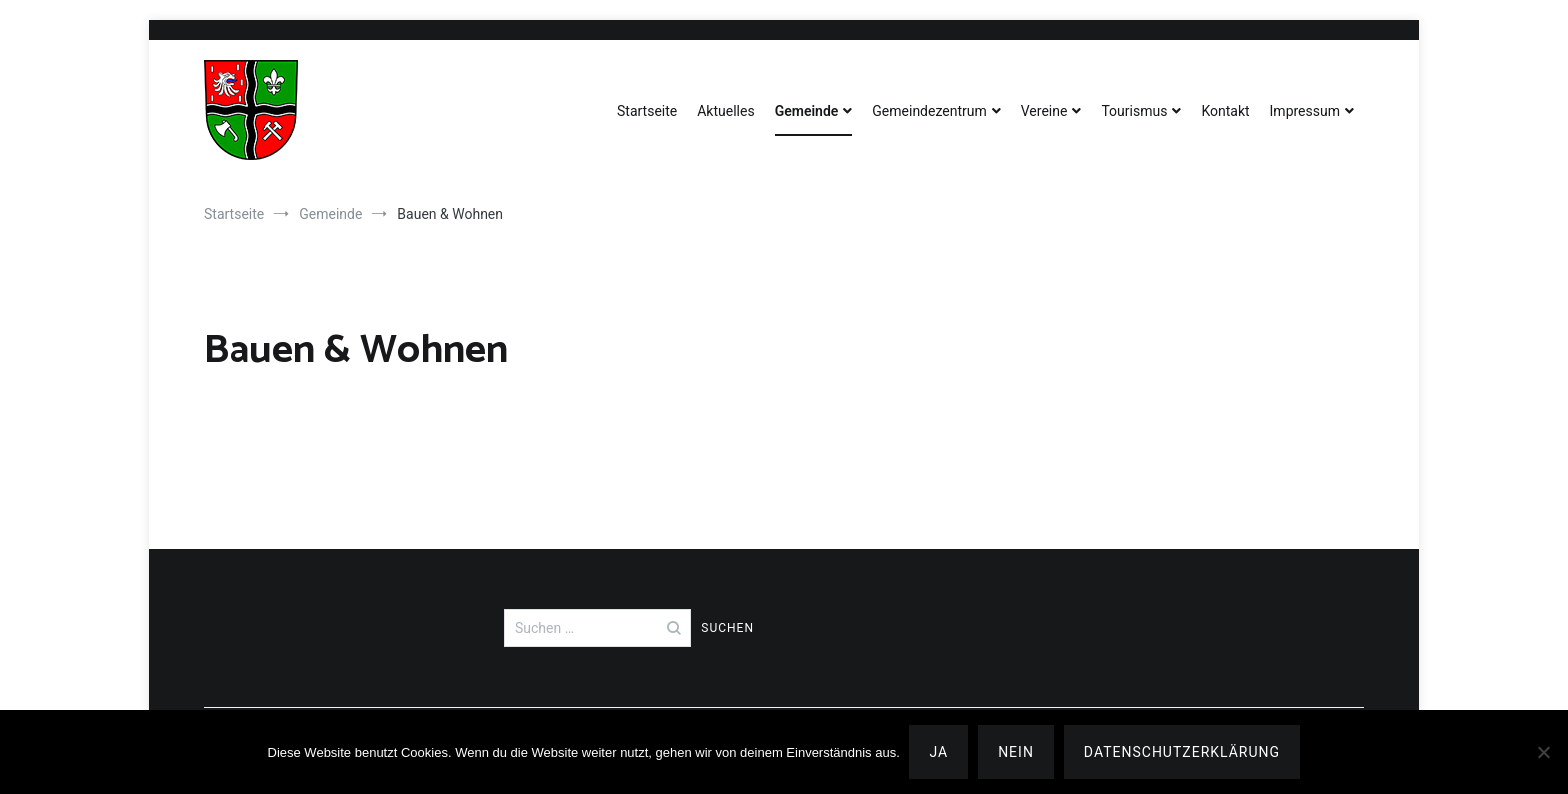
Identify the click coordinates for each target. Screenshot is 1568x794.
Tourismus (1134, 111)
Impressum (1305, 111)
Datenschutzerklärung (1182, 752)
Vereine (1044, 111)
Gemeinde (807, 111)
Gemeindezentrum (929, 111)
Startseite (647, 111)
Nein (1017, 752)
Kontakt (1225, 111)
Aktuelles (725, 111)
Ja (939, 752)
